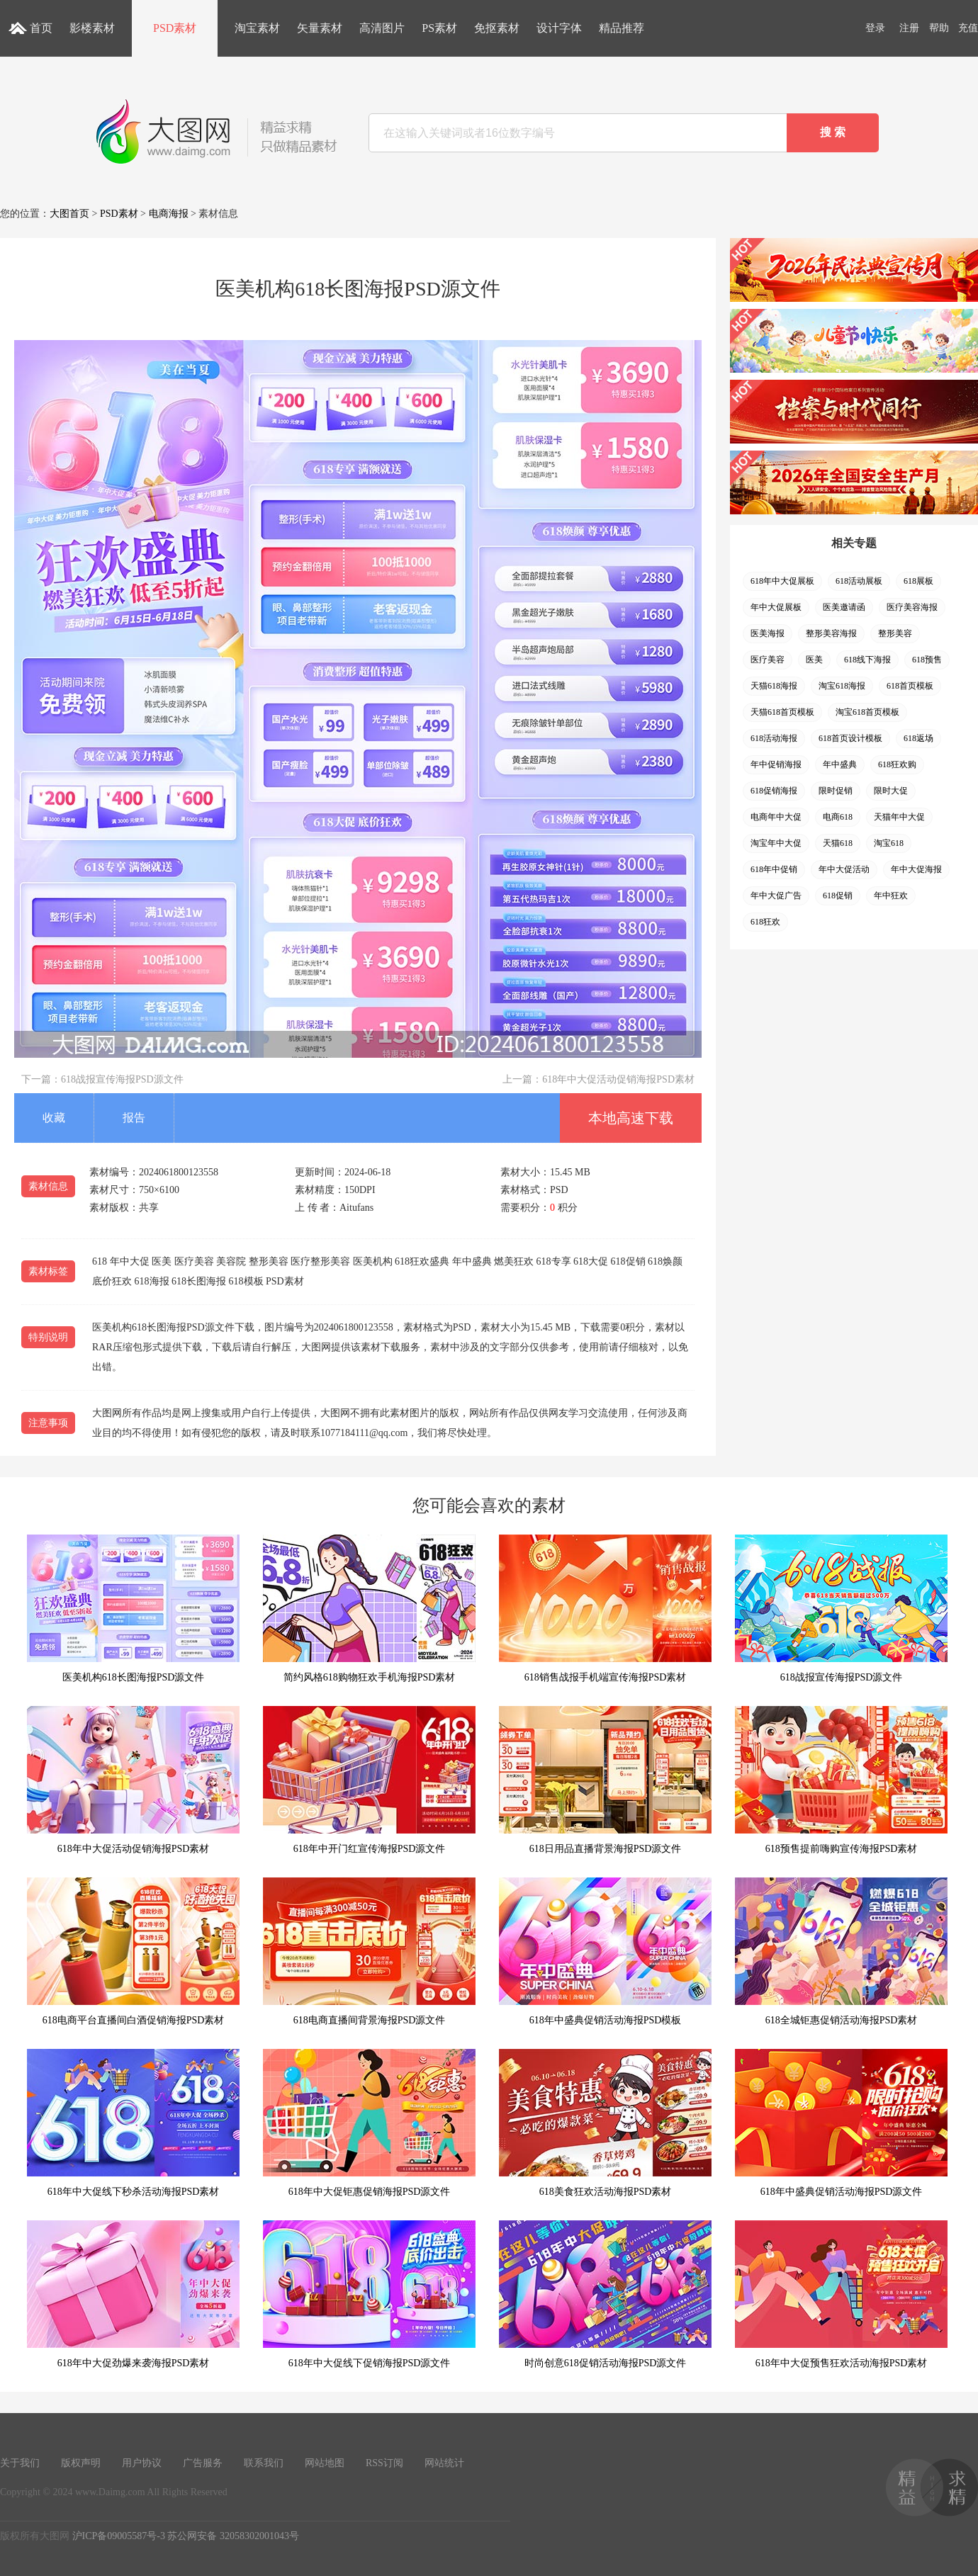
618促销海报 (774, 791)
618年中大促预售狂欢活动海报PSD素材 (841, 2294)
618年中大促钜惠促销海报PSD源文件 (369, 2123)
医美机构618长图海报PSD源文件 (133, 1609)
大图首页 (69, 213)
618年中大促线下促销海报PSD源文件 (369, 2294)
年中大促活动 (844, 869)
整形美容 (895, 633)
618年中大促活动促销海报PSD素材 (618, 1079)
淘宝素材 (257, 28)
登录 (875, 28)
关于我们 (20, 2463)
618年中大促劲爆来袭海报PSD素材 (133, 2294)
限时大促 (891, 791)
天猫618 (838, 843)
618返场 (918, 738)
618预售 (927, 660)
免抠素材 (496, 28)
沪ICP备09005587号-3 (118, 2536)
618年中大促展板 (782, 581)
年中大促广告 (776, 895)
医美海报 (768, 633)
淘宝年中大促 (776, 843)
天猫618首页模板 (782, 712)
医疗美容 (768, 660)
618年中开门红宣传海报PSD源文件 (369, 1780)
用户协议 (142, 2463)
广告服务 (203, 2463)
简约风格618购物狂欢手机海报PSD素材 (369, 1609)
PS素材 (439, 28)
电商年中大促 (776, 817)
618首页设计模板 (850, 738)
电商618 (838, 817)
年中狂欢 (891, 895)
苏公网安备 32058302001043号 (233, 2536)
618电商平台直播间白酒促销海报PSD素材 (133, 1951)
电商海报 (169, 213)
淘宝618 (889, 843)
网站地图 (324, 2463)
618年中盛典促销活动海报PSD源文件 (841, 2123)
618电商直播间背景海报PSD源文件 (369, 1951)
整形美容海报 (831, 633)
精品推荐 (621, 28)
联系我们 (263, 2463)
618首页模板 (910, 686)
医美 (814, 660)
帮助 (939, 28)
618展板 (918, 581)
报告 (134, 1118)
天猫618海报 (774, 686)
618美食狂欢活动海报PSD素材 (605, 2123)
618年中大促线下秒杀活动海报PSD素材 (133, 2123)
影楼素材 (92, 28)
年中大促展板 (776, 607)
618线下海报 (867, 660)
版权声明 (81, 2463)
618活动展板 (859, 581)
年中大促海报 (916, 869)
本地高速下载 (630, 1118)
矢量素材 (319, 28)
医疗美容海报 (912, 607)
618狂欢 (765, 922)
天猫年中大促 (899, 817)
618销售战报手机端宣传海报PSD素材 (605, 1609)
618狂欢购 (897, 764)
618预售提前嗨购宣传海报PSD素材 (841, 1780)
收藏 (54, 1118)
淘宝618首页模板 (867, 712)
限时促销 (836, 791)
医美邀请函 (844, 607)
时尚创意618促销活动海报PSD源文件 (605, 2294)
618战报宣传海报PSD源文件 (122, 1079)
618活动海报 (774, 738)
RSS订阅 (384, 2463)
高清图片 (382, 28)
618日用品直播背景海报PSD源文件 (605, 1780)
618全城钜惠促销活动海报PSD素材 (841, 1951)
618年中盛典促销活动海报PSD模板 (605, 1951)
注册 (909, 28)
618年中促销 (774, 869)
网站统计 (444, 2463)
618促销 (838, 895)
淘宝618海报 (842, 686)
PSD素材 (174, 28)
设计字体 (559, 28)
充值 (968, 28)
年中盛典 (840, 764)
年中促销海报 (776, 764)
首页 (41, 28)
